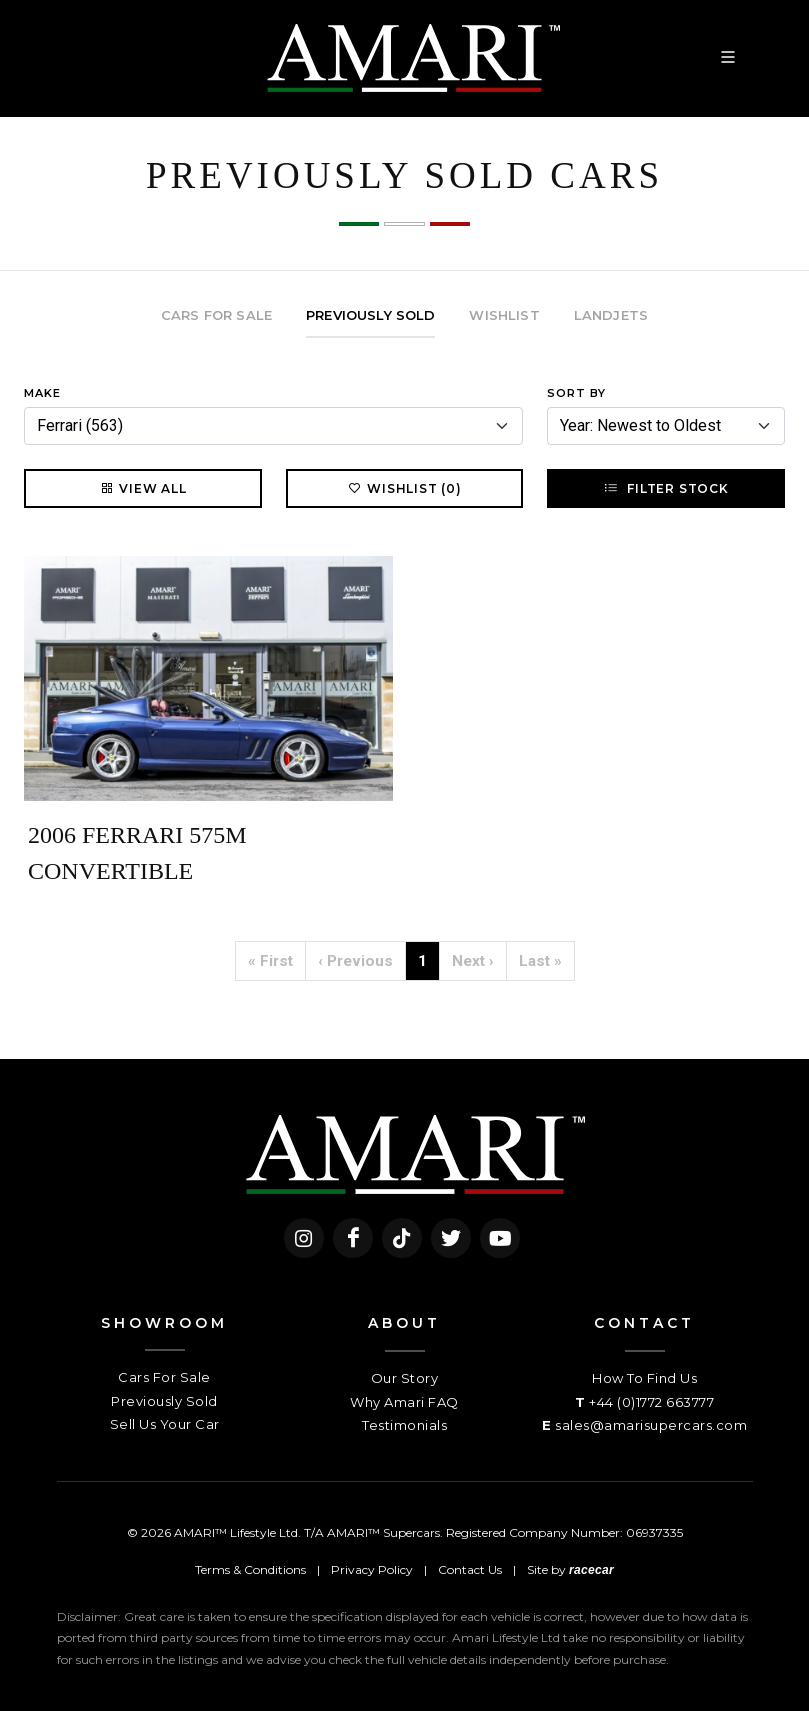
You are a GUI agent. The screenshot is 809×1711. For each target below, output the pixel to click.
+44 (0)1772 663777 (651, 1402)
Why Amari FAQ (404, 1402)
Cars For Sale (164, 1377)
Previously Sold (164, 1401)
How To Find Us (644, 1378)
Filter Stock (665, 488)
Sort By (576, 393)
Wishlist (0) (404, 488)
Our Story (405, 1378)
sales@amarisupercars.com (651, 1425)
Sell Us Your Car (165, 1424)
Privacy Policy (372, 1569)
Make (42, 393)
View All (142, 488)
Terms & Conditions (250, 1569)
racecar (591, 1570)
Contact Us (470, 1569)
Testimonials (404, 1425)
